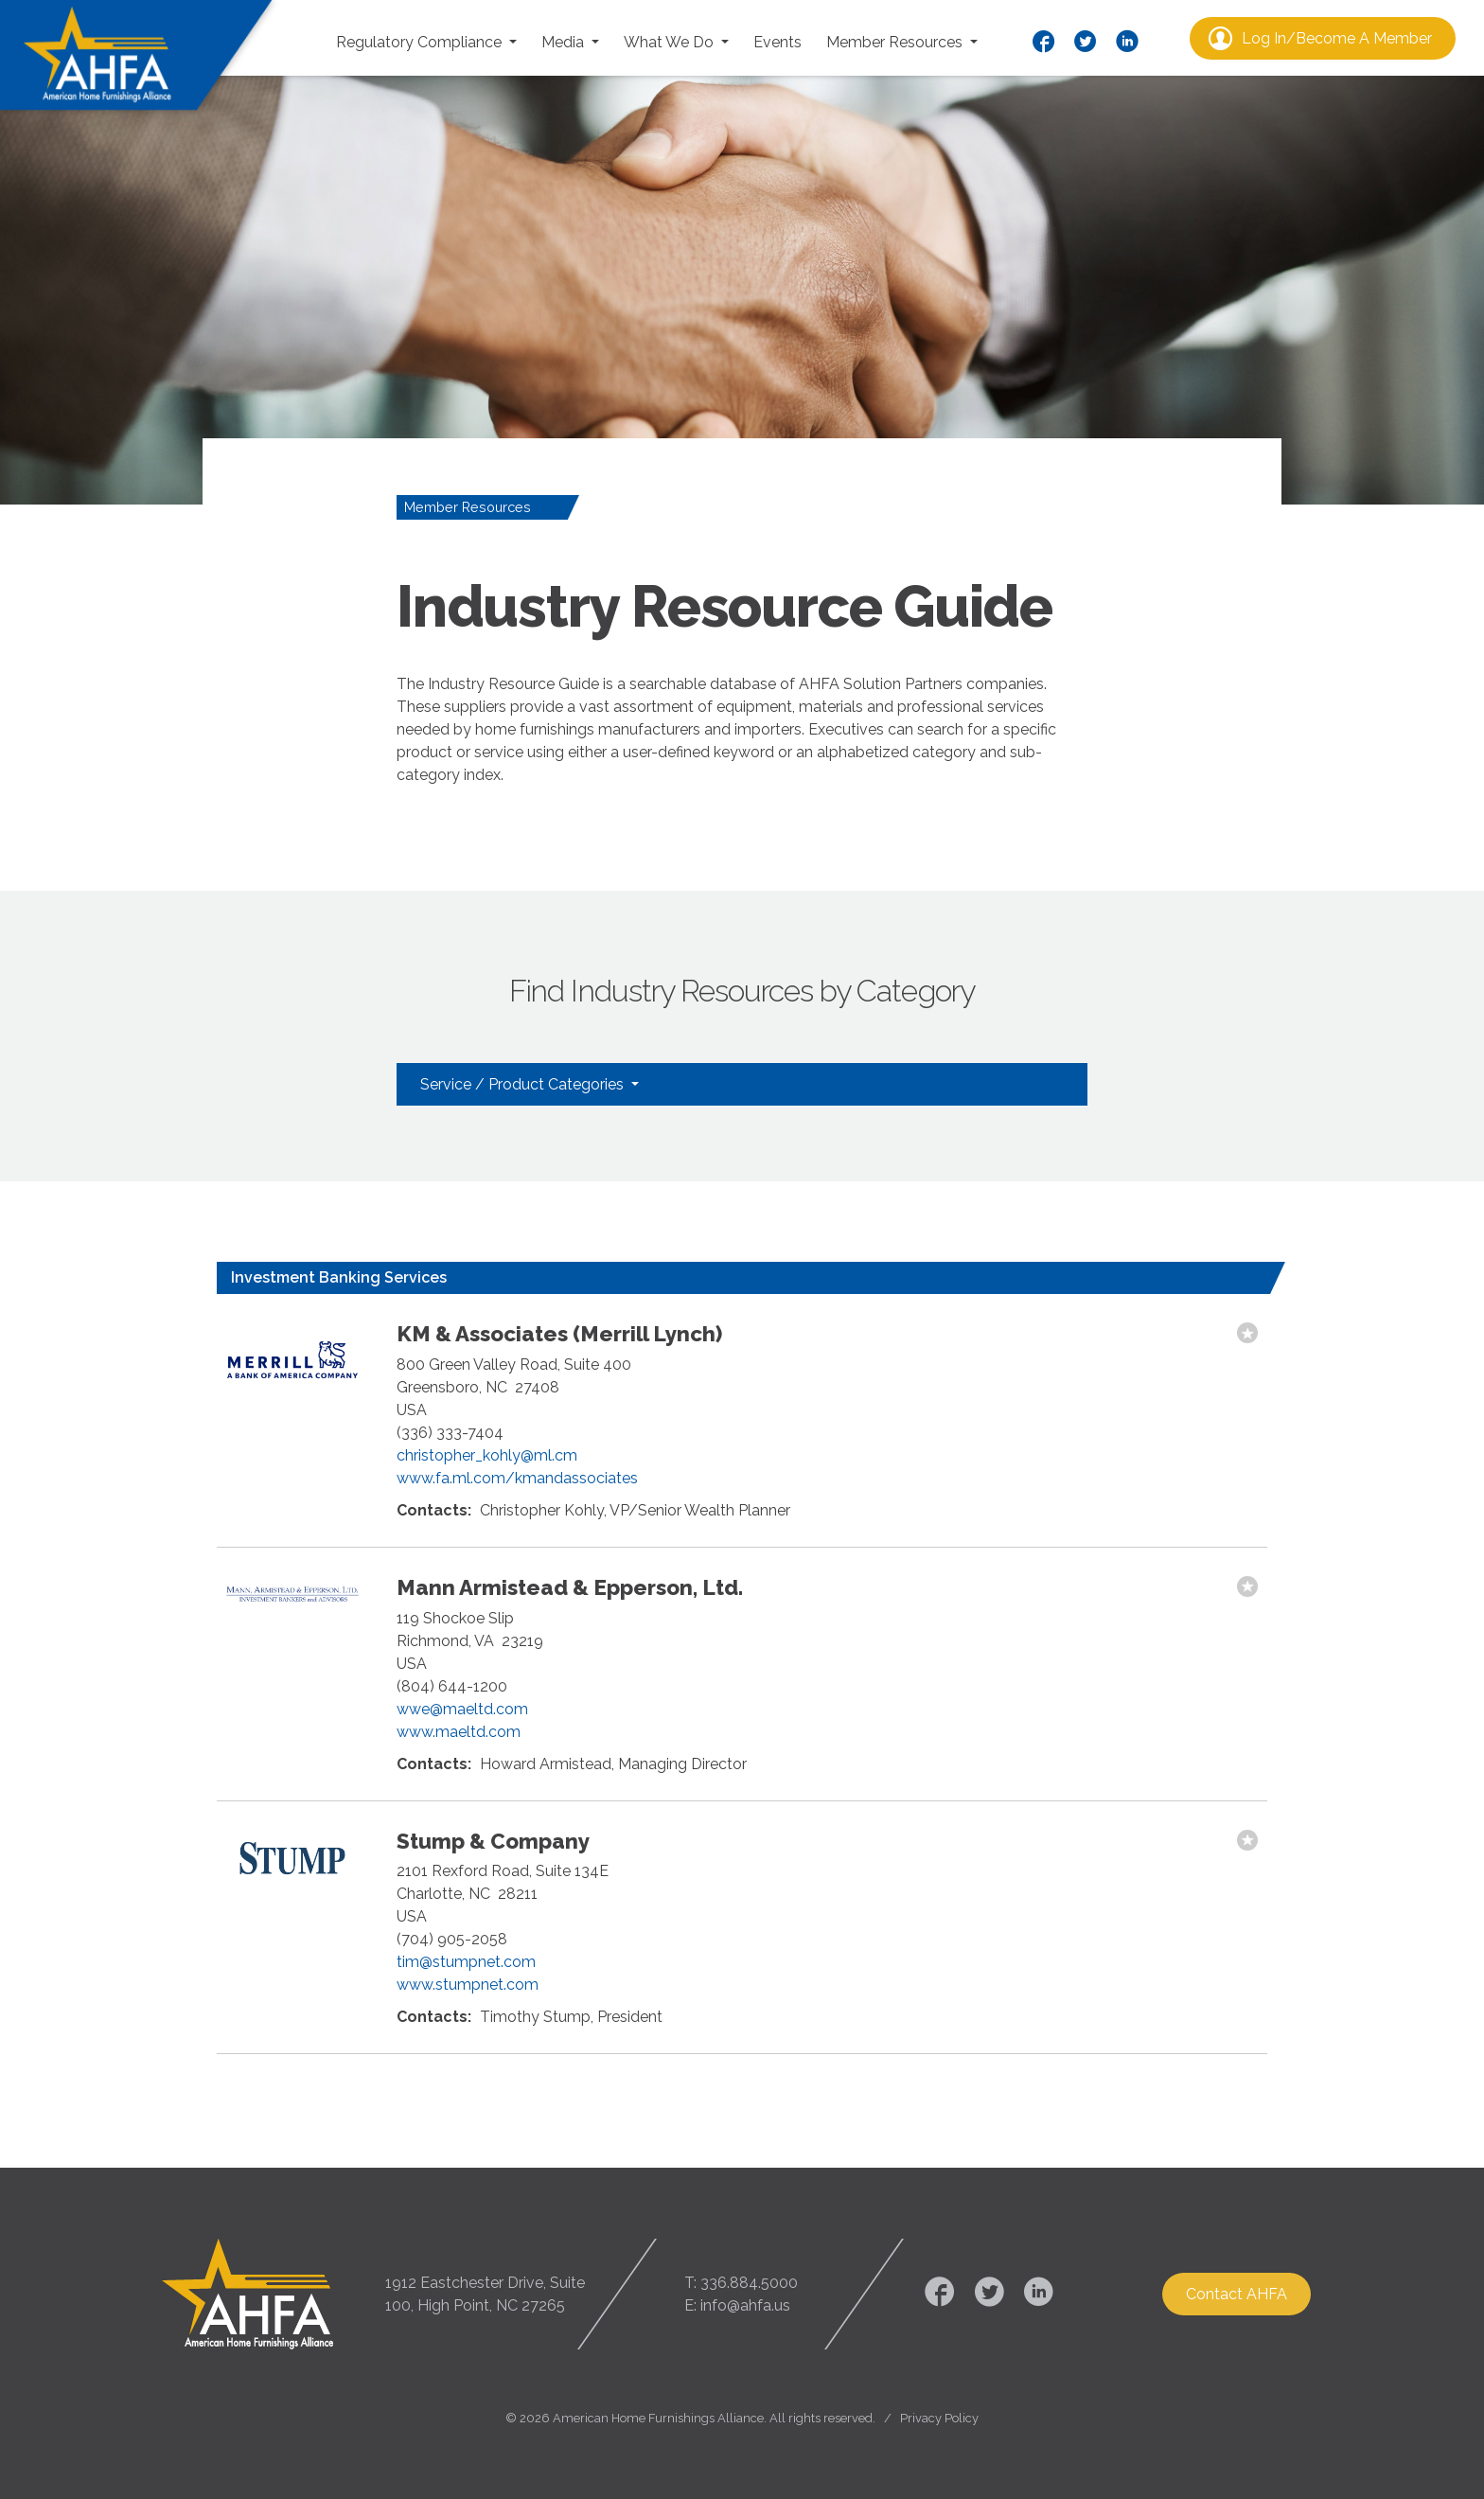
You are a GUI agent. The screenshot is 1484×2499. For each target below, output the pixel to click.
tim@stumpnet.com (466, 1962)
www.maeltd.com (459, 1732)
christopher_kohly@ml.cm (487, 1455)
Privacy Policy (939, 2418)
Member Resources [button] (896, 42)
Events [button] (777, 42)
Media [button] (564, 42)
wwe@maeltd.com (462, 1709)
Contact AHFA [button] (1236, 2294)
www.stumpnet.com (468, 1985)
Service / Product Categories (523, 1084)
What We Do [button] (670, 42)
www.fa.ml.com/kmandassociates (517, 1478)
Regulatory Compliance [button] (420, 42)
